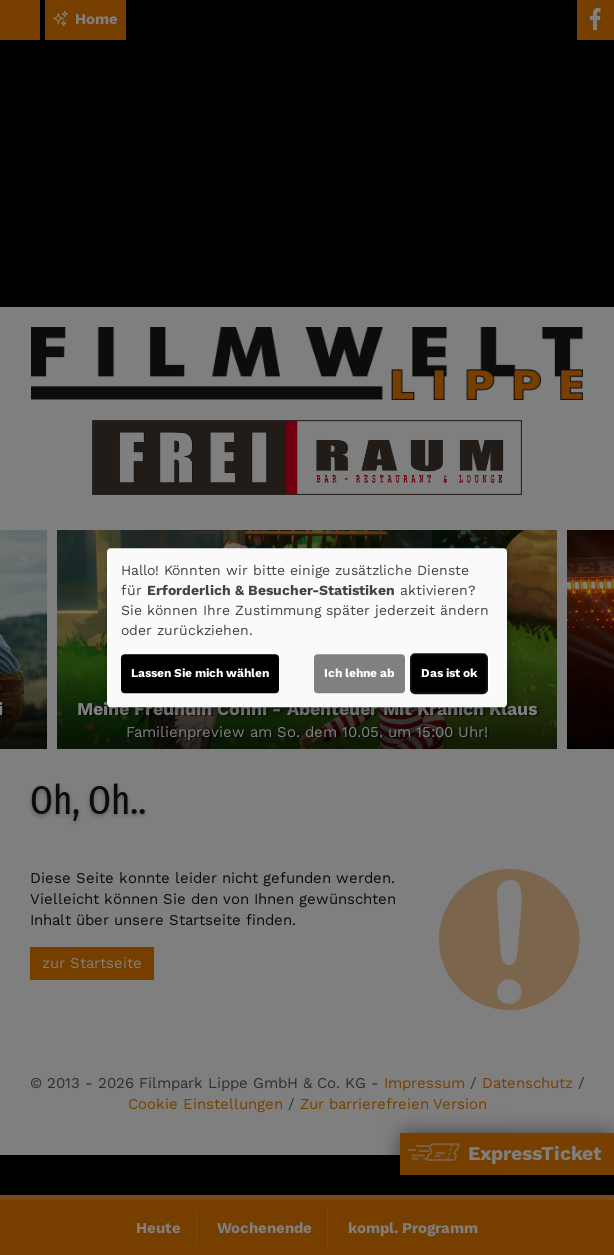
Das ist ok (449, 673)
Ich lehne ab (359, 673)
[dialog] (307, 628)
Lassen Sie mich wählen (200, 673)
